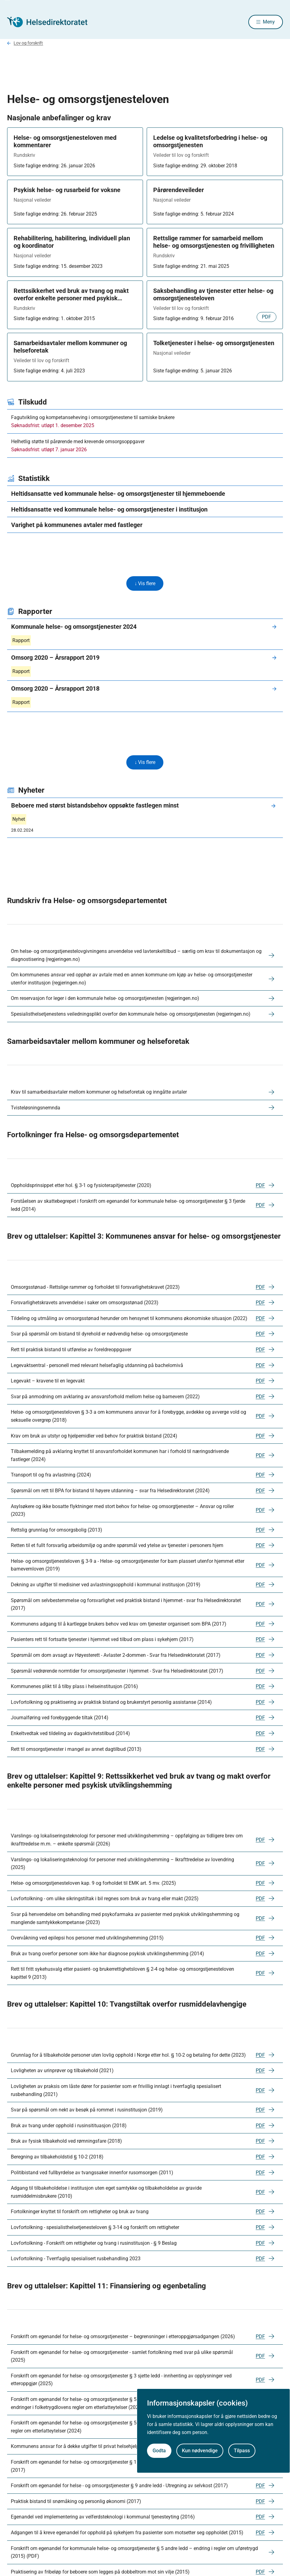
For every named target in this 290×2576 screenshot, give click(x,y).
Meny (269, 22)
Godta (159, 2451)
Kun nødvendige (200, 2451)
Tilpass (242, 2451)
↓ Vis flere (144, 585)
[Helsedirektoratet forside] (51, 22)
